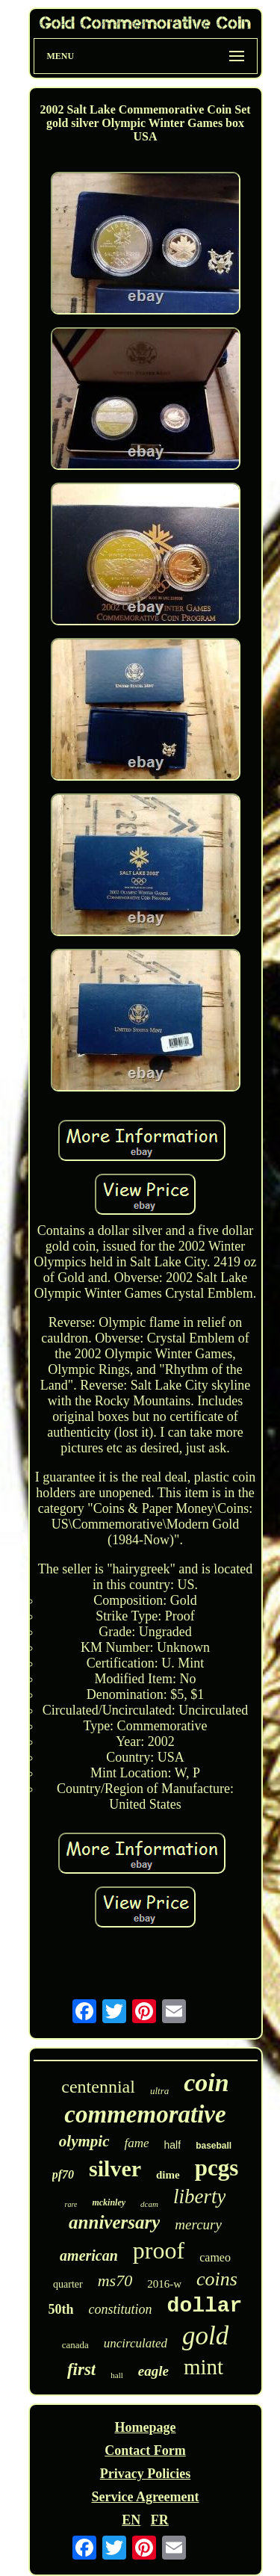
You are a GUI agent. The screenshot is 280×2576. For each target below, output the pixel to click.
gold (205, 2335)
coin (206, 2082)
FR (160, 2519)
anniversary (114, 2222)
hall (117, 2375)
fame (137, 2143)
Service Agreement (145, 2496)
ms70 (115, 2280)
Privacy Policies (145, 2473)
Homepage (145, 2427)
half (172, 2145)
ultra (159, 2090)
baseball (213, 2145)
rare (71, 2204)
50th (61, 2309)
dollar (205, 2306)
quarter (68, 2284)
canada (75, 2344)
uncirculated (135, 2343)
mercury (198, 2224)
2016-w (164, 2284)
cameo (215, 2257)
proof (158, 2250)
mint (203, 2367)
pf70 (63, 2174)
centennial (98, 2086)
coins (216, 2279)
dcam (149, 2203)
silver (115, 2168)
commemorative (144, 2114)
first (81, 2369)
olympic (84, 2141)
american (89, 2255)
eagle (153, 2371)
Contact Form (145, 2450)
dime (168, 2175)
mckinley (108, 2202)
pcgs (217, 2168)
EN (131, 2519)
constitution (120, 2309)
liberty (199, 2196)
